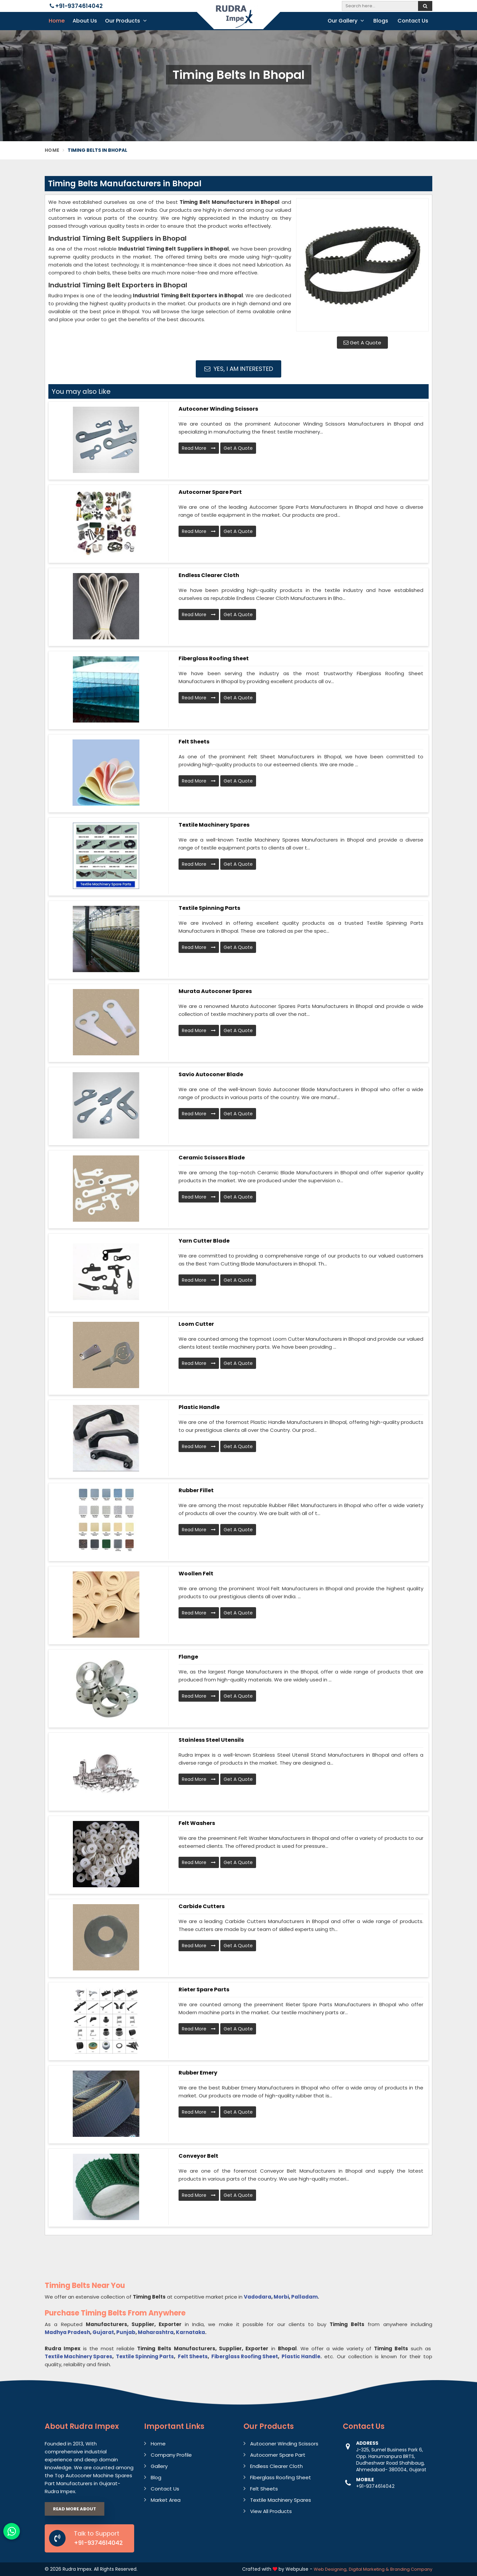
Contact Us (413, 21)
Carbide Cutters (202, 1906)
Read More (199, 448)
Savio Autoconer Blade (211, 1074)
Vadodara (257, 2296)
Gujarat (103, 2332)
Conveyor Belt (198, 2156)
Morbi (281, 2296)
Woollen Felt (196, 1573)
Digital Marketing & (369, 2569)
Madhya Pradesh (67, 2332)
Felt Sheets (194, 741)
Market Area (166, 2499)
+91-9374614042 (76, 6)
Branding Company (411, 2569)
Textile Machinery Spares (214, 825)
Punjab (125, 2332)
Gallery (159, 2466)
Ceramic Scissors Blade (212, 1157)
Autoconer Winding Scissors (218, 409)
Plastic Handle (199, 1407)
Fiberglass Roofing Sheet (214, 658)
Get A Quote (362, 342)
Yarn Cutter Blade (204, 1241)
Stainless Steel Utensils (211, 1740)
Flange (188, 1657)
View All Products (271, 2511)
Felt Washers (197, 1823)
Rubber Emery (198, 2073)
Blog (156, 2477)
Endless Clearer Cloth (209, 575)
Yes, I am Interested (238, 369)
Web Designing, (330, 2569)
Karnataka (190, 2332)
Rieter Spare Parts (204, 1989)
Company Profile (171, 2454)
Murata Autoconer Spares (215, 991)
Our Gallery (346, 21)
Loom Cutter (196, 1324)
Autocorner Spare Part (210, 492)
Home (57, 21)
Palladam (304, 2296)
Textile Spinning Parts (209, 908)
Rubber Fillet (196, 1490)
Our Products (126, 21)
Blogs (380, 21)
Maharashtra (156, 2332)
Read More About (74, 2509)
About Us (85, 21)
